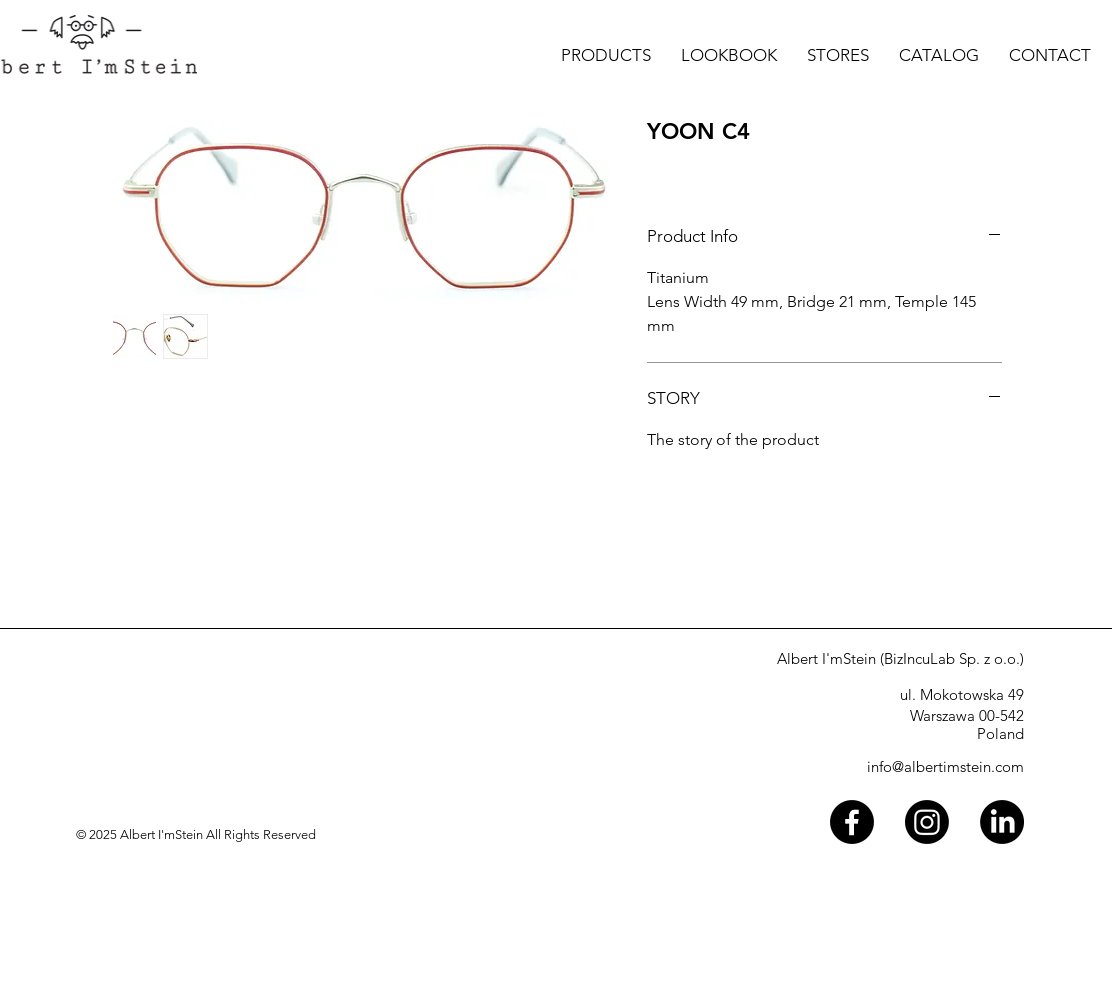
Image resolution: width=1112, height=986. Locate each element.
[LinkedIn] (1002, 822)
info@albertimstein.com (945, 766)
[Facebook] (852, 822)
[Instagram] (927, 822)
